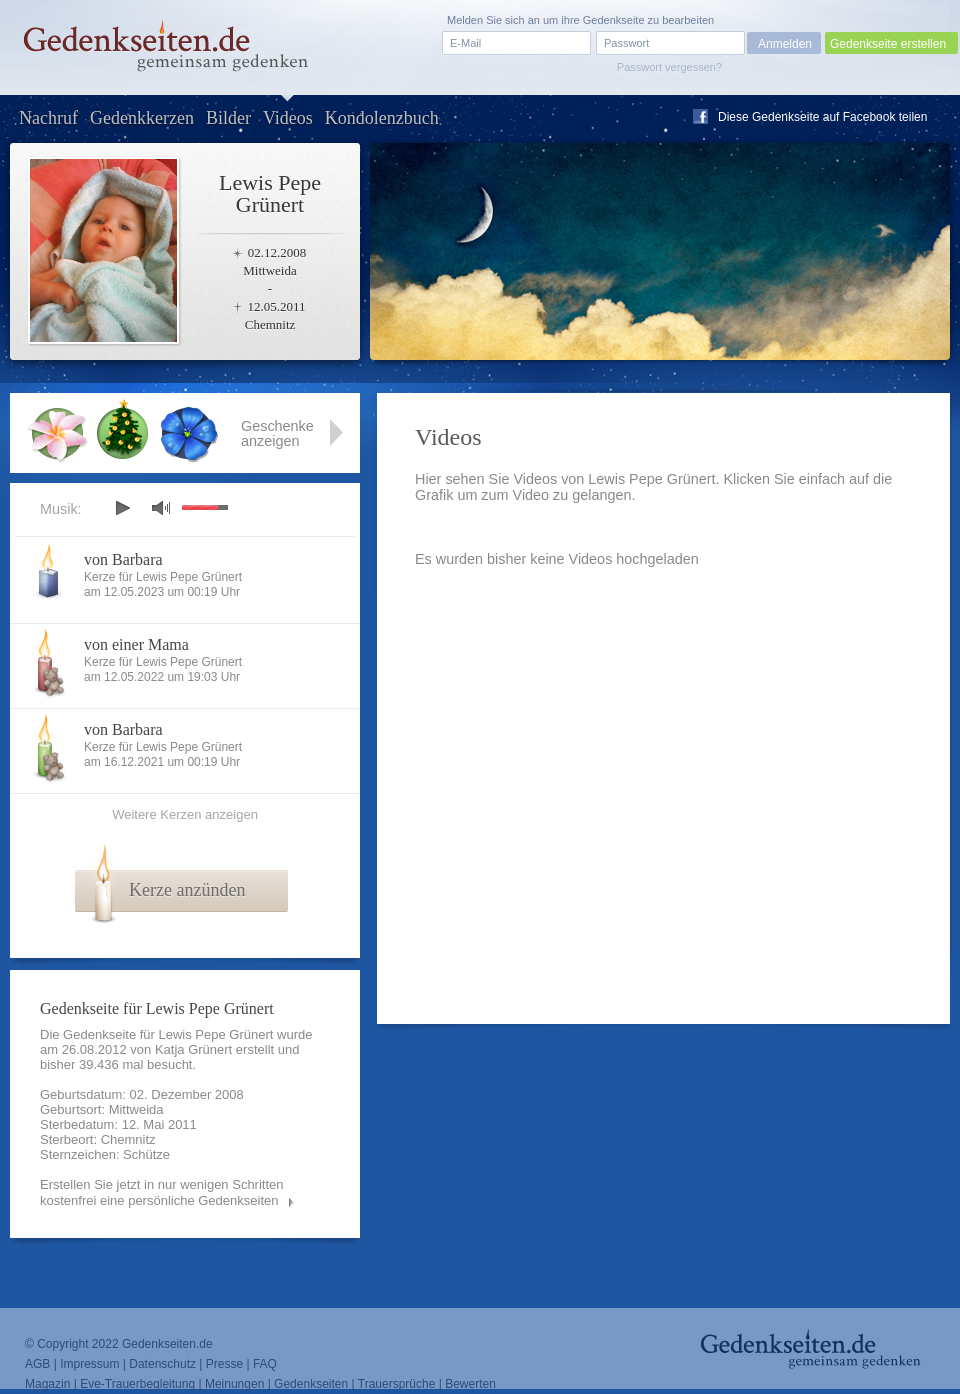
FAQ (265, 1364)
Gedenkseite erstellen (888, 44)
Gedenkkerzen (142, 118)
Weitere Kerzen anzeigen (185, 814)
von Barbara (123, 559)
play (122, 508)
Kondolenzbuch (382, 118)
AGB (37, 1364)
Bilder (228, 118)
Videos (288, 118)
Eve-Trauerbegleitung (137, 1384)
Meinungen (234, 1384)
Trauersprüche (397, 1384)
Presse (224, 1364)
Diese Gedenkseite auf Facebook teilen (822, 117)
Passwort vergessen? (669, 67)
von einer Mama (136, 644)
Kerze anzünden (187, 890)
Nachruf (48, 118)
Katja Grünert (193, 1049)
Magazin (47, 1384)
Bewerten (470, 1384)
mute (161, 507)
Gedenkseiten (311, 1384)
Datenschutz (162, 1364)
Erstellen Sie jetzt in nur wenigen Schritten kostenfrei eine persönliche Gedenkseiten (162, 1192)
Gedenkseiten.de (167, 1344)
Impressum (89, 1364)
